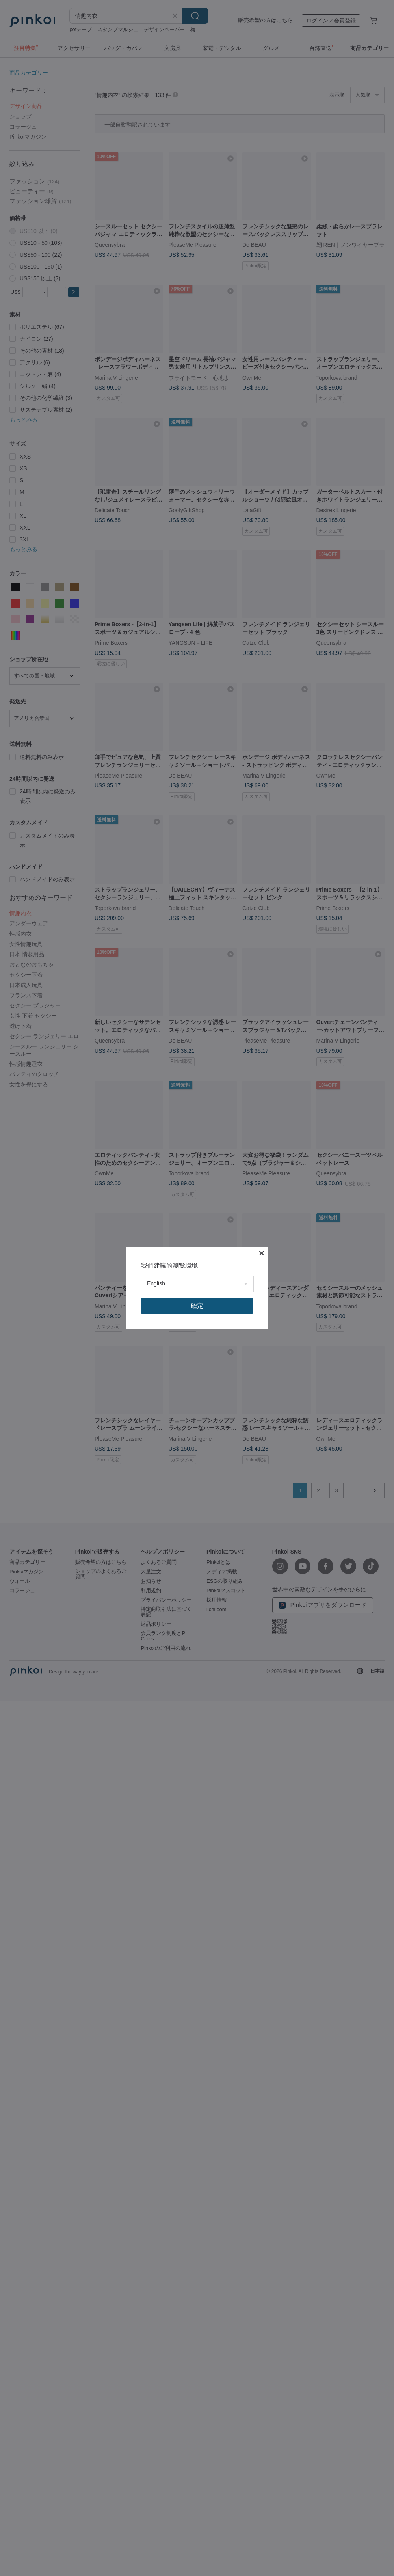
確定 (197, 1305)
